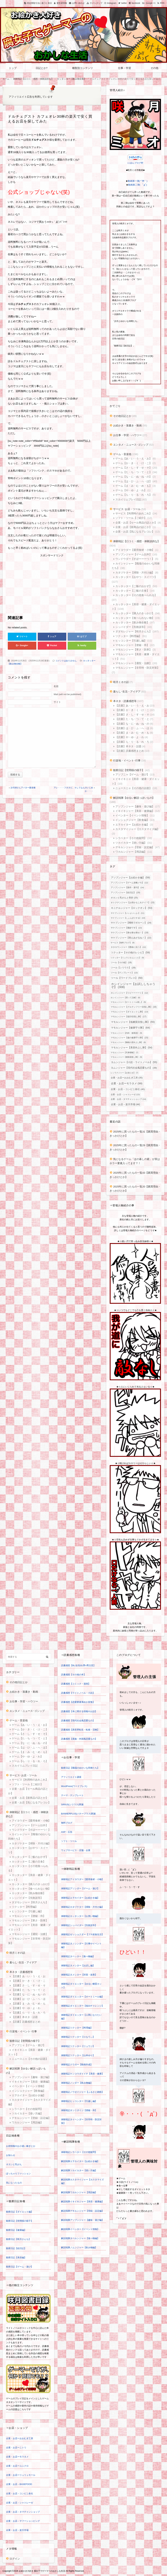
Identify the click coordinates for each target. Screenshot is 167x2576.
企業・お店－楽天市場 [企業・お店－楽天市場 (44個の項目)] (125, 1104)
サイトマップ (96, 3)
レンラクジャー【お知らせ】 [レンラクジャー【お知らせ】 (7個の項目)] (124, 1073)
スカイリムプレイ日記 (128, 499)
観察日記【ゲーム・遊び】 (19, 2266)
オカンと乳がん (14, 2164)
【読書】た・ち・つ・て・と (132, 719)
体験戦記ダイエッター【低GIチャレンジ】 (82, 2005)
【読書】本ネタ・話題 (128, 746)
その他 (154, 68)
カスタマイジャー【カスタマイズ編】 (137, 829)
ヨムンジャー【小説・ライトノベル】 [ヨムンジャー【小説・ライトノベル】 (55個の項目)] (134, 1062)
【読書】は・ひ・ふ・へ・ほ (132, 728)
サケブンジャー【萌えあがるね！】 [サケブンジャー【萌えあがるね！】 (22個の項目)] (131, 938)
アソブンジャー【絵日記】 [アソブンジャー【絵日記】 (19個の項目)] (125, 892)
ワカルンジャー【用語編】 (131, 851)
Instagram (111, 3)
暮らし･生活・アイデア (127, 691)
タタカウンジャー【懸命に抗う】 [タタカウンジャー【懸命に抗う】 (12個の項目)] (128, 947)
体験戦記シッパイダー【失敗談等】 (79, 1925)
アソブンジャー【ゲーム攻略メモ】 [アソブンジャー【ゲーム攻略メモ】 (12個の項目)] (129, 883)
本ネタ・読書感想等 (125, 701)
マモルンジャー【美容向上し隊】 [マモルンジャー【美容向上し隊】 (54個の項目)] (131, 1047)
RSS (162, 3)
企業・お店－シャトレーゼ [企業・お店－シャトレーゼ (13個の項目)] (125, 1094)
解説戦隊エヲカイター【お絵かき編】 (80, 2161)
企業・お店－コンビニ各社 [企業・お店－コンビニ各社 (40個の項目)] (128, 1089)
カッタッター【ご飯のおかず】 (133, 586)
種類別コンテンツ (82, 68)
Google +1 (151, 3)
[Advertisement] (52, 584)
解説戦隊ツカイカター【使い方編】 (79, 2170)
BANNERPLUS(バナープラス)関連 (78, 1813)
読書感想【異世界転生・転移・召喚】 (80, 1729)
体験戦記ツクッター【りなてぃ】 (78, 2037)
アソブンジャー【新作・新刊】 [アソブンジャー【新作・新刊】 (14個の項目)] (127, 887)
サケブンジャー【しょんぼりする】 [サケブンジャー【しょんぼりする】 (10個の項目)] (128, 918)
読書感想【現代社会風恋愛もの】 (78, 1720)
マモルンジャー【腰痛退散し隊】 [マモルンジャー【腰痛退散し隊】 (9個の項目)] (126, 1057)
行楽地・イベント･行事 (127, 760)
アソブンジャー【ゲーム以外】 (133, 554)
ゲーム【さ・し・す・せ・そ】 (133, 467)
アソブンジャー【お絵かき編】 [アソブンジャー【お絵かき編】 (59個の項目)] (130, 877)
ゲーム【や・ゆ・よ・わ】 (131, 490)
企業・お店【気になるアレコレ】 (134, 531)
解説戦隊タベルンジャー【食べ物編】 (80, 2238)
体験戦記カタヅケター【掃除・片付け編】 (82, 1907)
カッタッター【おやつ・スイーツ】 (136, 576)
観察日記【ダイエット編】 (19, 2211)
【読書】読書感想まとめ (129, 750)
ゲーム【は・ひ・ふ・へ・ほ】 (133, 481)
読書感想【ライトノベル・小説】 (78, 1693)
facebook (136, 3)
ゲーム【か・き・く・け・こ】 (133, 463)
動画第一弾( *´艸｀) (137, 181)
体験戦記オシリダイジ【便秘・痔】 (79, 2110)
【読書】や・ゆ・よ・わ (129, 737)
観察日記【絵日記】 (16, 2248)
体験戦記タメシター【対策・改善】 (79, 1974)
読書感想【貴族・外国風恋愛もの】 (79, 1739)
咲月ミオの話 (121, 682)
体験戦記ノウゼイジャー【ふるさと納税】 (82, 2092)
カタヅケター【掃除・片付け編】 (134, 572)
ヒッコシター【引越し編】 (131, 640)
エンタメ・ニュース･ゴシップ (130, 444)
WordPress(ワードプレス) (74, 1786)
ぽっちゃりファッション (18, 2173)
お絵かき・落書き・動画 (127, 425)
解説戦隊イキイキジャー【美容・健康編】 (82, 2201)
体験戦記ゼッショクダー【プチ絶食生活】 (82, 1934)
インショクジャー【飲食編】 (132, 819)
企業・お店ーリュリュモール (20, 2475)
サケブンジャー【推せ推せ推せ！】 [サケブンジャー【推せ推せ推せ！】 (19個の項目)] (129, 932)
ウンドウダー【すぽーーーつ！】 (134, 558)
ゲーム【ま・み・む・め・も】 (133, 485)
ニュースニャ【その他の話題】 (133, 788)
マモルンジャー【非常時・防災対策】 (137, 667)
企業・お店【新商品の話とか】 (133, 527)
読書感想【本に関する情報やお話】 (79, 1711)
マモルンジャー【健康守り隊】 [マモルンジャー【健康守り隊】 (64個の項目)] (130, 1027)
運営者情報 (62, 3)
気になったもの (14, 2182)
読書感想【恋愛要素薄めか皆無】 (78, 1702)
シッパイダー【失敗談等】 (131, 626)
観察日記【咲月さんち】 (18, 2239)
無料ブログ (66, 1823)
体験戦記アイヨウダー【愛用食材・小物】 (82, 1879)
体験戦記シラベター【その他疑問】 (79, 2152)
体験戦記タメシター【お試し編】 (78, 1965)
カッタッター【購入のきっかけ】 (134, 613)
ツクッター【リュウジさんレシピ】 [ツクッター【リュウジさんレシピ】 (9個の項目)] (127, 958)
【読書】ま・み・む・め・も (132, 732)
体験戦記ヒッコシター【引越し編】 (79, 2101)
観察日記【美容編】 (16, 2257)
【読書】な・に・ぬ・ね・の (132, 723)
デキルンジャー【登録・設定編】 (134, 847)
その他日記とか (122, 415)
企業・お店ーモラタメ (17, 2456)
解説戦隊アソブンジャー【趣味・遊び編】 (82, 2220)
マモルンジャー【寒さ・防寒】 (133, 649)
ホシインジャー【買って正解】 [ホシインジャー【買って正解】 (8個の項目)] (125, 998)
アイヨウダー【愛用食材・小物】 (134, 549)
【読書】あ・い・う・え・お (132, 705)
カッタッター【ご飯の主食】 (132, 590)
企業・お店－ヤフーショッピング (23, 2521)
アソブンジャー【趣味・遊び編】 (134, 806)
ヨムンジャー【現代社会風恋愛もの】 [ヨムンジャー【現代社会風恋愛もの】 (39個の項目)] (134, 1068)
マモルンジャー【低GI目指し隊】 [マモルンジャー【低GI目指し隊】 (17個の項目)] (128, 1016)
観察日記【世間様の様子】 (128, 770)
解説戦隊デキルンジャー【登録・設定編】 (82, 2211)
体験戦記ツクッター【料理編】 (77, 2027)
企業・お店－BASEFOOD (19, 2484)
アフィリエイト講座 (71, 1777)
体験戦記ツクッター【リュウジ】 (78, 2046)
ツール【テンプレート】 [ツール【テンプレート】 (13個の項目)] (124, 972)
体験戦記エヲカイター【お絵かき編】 (80, 1897)
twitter (124, 3)
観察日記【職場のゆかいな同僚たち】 (80, 1768)
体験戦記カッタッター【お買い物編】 (80, 1916)
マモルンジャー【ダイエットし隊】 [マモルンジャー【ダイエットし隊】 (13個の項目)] (129, 1012)
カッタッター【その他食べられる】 (136, 595)
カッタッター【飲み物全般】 (132, 622)
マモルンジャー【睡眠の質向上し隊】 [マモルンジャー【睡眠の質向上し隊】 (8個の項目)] (128, 1042)
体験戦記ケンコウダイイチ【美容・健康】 (82, 2073)
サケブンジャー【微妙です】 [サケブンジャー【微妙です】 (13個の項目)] (126, 928)
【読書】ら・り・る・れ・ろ (132, 741)
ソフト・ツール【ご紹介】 (131, 517)
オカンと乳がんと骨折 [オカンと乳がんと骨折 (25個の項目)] (124, 897)
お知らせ (10, 2155)
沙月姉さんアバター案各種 (23, 787)
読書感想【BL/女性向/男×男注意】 (78, 1665)
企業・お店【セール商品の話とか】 (136, 522)
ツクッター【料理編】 (128, 636)
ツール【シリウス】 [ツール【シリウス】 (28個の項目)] (123, 967)
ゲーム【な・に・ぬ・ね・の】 (133, 476)
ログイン (15, 2558)
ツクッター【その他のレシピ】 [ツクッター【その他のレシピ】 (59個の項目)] (130, 952)
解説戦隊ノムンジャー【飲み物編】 (79, 2247)
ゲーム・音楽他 (122, 454)
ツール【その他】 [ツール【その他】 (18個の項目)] (121, 962)
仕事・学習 (124, 68)
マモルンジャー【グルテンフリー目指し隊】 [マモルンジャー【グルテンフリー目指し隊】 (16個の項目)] (134, 1007)
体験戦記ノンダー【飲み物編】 (77, 2083)
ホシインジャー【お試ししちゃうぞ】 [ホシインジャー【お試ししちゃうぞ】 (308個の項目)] (133, 985)
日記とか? (41, 68)
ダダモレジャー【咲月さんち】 (133, 631)
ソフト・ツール (69, 1841)
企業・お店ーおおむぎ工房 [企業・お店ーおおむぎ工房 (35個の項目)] (127, 1077)
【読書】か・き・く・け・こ (132, 710)
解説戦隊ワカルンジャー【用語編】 (79, 2192)
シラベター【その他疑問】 (131, 838)
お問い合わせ (78, 3)
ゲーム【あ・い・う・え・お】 (133, 458)
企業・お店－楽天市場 (17, 2530)
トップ (13, 68)
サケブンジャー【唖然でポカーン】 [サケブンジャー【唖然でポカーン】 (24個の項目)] (131, 922)
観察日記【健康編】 (16, 2230)
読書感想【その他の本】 (73, 1674)
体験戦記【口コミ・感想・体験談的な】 (136, 541)
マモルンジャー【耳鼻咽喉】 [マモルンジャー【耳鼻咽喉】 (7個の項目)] (124, 1052)
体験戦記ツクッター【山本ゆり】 (78, 2055)
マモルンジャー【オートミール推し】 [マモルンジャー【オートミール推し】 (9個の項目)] (128, 1002)
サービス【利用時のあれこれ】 (133, 513)
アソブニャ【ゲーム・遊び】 (132, 774)
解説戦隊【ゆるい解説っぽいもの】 (134, 797)
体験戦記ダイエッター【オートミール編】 (82, 1996)
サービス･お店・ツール (127, 509)
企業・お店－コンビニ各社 (19, 2493)
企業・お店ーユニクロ (17, 2466)
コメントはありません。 (67, 660)
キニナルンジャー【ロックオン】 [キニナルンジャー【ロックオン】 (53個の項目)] (131, 908)
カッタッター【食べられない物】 (134, 617)
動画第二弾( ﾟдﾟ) (137, 184)
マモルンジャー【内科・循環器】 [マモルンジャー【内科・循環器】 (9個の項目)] (126, 1033)
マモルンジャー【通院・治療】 (133, 663)
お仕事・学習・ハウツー (127, 435)
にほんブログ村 (135, 163)
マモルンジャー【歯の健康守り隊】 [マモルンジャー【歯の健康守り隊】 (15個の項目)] (129, 1037)
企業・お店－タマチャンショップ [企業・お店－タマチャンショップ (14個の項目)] (128, 1099)
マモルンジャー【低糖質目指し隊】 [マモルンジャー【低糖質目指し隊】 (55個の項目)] (133, 1022)
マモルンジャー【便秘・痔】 (132, 645)
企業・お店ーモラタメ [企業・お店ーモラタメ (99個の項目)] (126, 1083)
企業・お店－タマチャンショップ (23, 2512)
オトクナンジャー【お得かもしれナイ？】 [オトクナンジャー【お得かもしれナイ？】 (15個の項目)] (132, 902)
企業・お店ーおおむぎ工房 (19, 2438)
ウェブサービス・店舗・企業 (75, 1850)
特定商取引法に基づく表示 (39, 3)
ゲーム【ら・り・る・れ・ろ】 (133, 494)
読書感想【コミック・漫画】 (75, 1683)
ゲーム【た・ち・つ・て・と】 (133, 472)
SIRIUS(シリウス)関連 (72, 1804)
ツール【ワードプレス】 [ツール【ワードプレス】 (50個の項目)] (127, 977)
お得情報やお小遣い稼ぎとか (20, 2146)
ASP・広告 (66, 1832)
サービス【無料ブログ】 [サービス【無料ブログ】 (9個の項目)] (122, 943)
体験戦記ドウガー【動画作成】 (77, 2064)
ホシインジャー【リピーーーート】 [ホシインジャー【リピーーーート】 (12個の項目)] (129, 993)
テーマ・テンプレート (72, 1795)
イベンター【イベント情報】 (132, 815)
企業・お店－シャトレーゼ (19, 2502)
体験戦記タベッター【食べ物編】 (78, 1956)
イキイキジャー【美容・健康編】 (134, 810)
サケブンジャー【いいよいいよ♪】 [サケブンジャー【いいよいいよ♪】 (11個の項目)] (127, 913)
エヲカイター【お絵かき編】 (132, 824)
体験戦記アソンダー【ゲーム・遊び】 (80, 1888)
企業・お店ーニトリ (16, 2447)
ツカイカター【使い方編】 (131, 842)
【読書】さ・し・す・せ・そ (132, 714)
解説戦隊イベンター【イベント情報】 (80, 2229)
